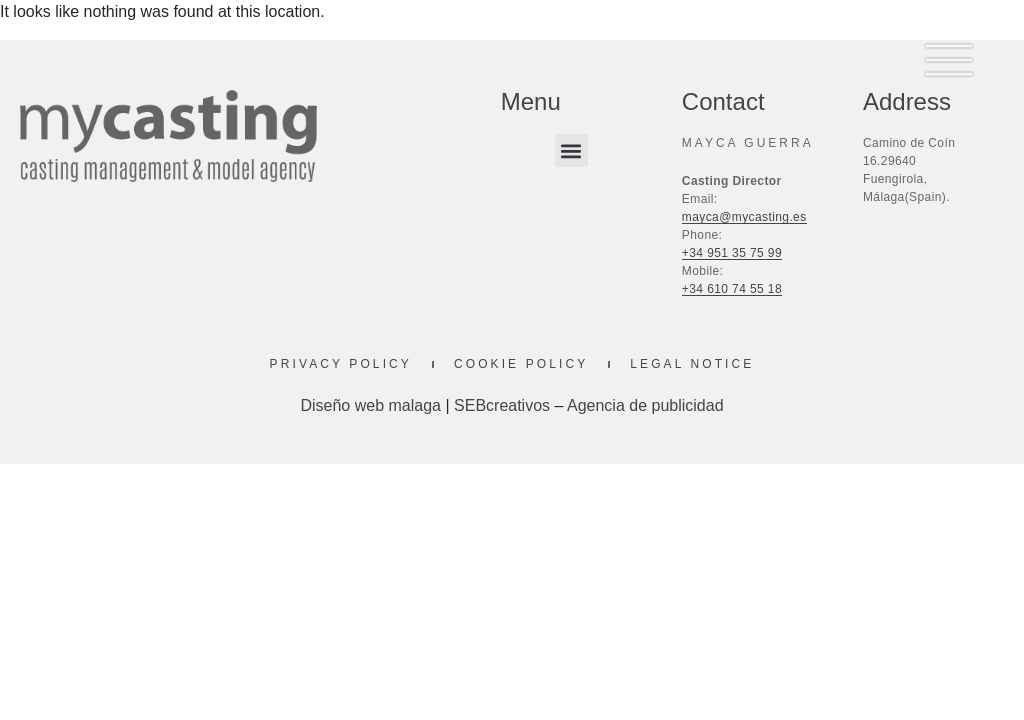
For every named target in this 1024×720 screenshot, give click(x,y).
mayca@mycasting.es (744, 217)
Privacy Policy (341, 364)
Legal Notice (692, 364)
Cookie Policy (521, 364)
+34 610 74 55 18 (732, 289)
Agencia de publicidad (645, 405)
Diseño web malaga (370, 405)
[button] (571, 150)
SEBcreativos (502, 405)
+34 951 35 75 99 (732, 253)
